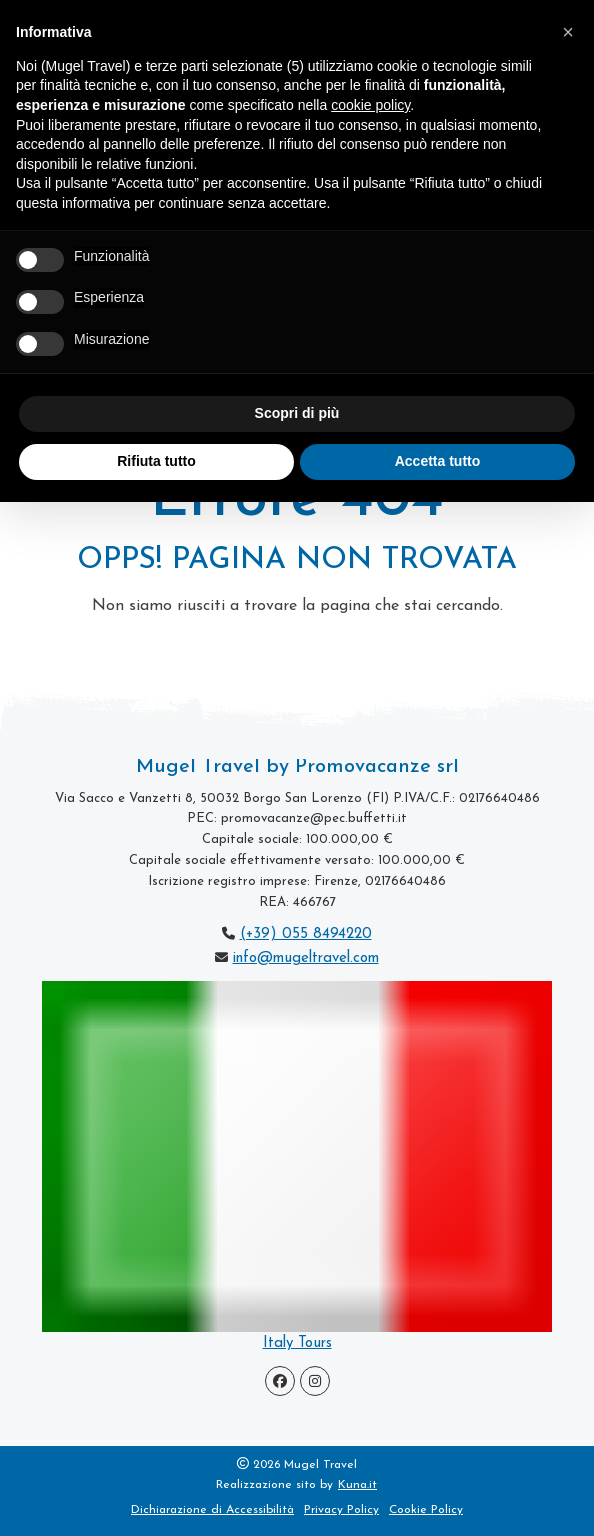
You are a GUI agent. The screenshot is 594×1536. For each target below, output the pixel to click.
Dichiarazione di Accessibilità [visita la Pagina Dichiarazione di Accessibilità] (212, 1510)
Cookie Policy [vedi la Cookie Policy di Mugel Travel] (426, 1510)
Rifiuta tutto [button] (156, 461)
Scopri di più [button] (297, 413)
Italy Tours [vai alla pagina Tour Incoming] (297, 1343)
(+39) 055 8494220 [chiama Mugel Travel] (306, 934)
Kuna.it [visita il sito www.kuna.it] (357, 1485)
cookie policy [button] (370, 105)
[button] (568, 32)
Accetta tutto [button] (438, 461)
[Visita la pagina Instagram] (315, 1381)
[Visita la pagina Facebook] (280, 1381)
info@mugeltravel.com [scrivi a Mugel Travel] (306, 958)
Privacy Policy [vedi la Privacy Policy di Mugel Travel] (341, 1510)
